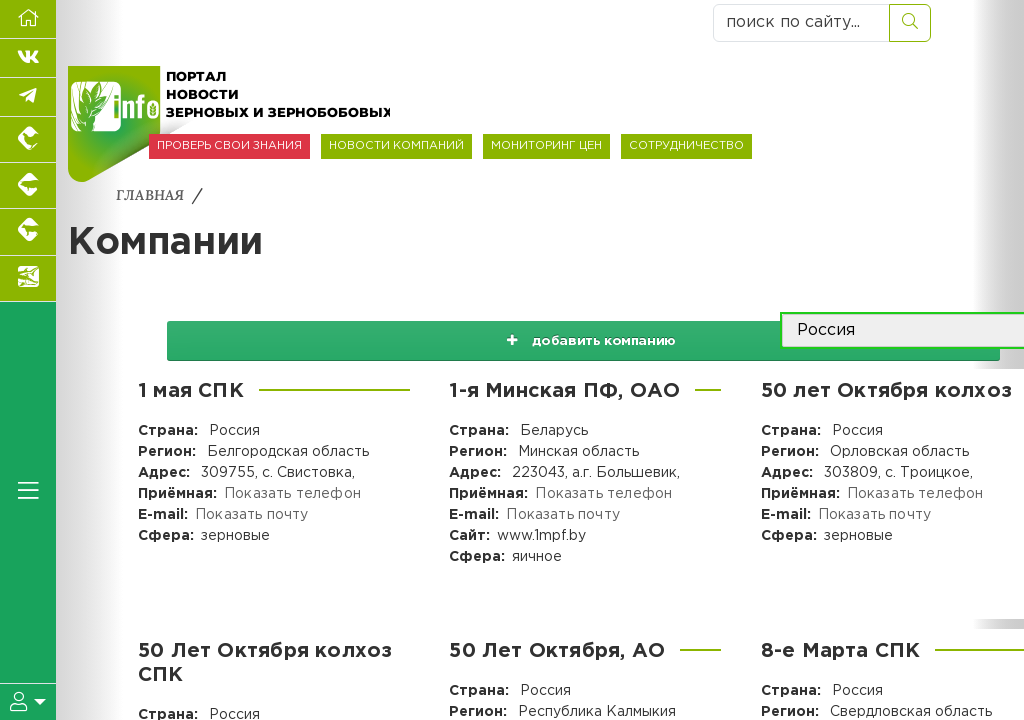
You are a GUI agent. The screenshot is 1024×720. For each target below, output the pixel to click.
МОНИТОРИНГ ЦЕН (546, 146)
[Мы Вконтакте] (28, 58)
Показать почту (250, 515)
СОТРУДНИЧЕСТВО (686, 146)
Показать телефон (291, 494)
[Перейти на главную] (28, 19)
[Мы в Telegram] (28, 97)
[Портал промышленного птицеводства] (28, 140)
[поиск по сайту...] (801, 23)
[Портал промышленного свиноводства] (28, 186)
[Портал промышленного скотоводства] (28, 232)
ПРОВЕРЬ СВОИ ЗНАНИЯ (229, 146)
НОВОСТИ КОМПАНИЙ (396, 146)
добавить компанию (568, 331)
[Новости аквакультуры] (28, 279)
